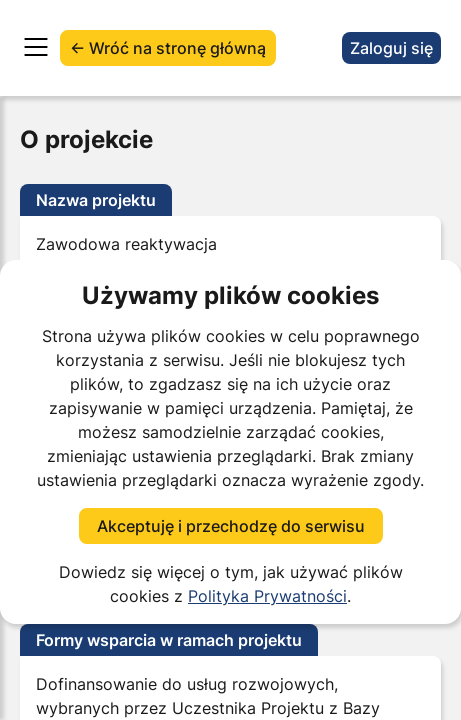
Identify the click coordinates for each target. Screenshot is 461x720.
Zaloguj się (391, 48)
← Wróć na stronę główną (168, 48)
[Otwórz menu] (36, 48)
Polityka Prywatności (267, 596)
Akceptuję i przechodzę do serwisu (231, 526)
